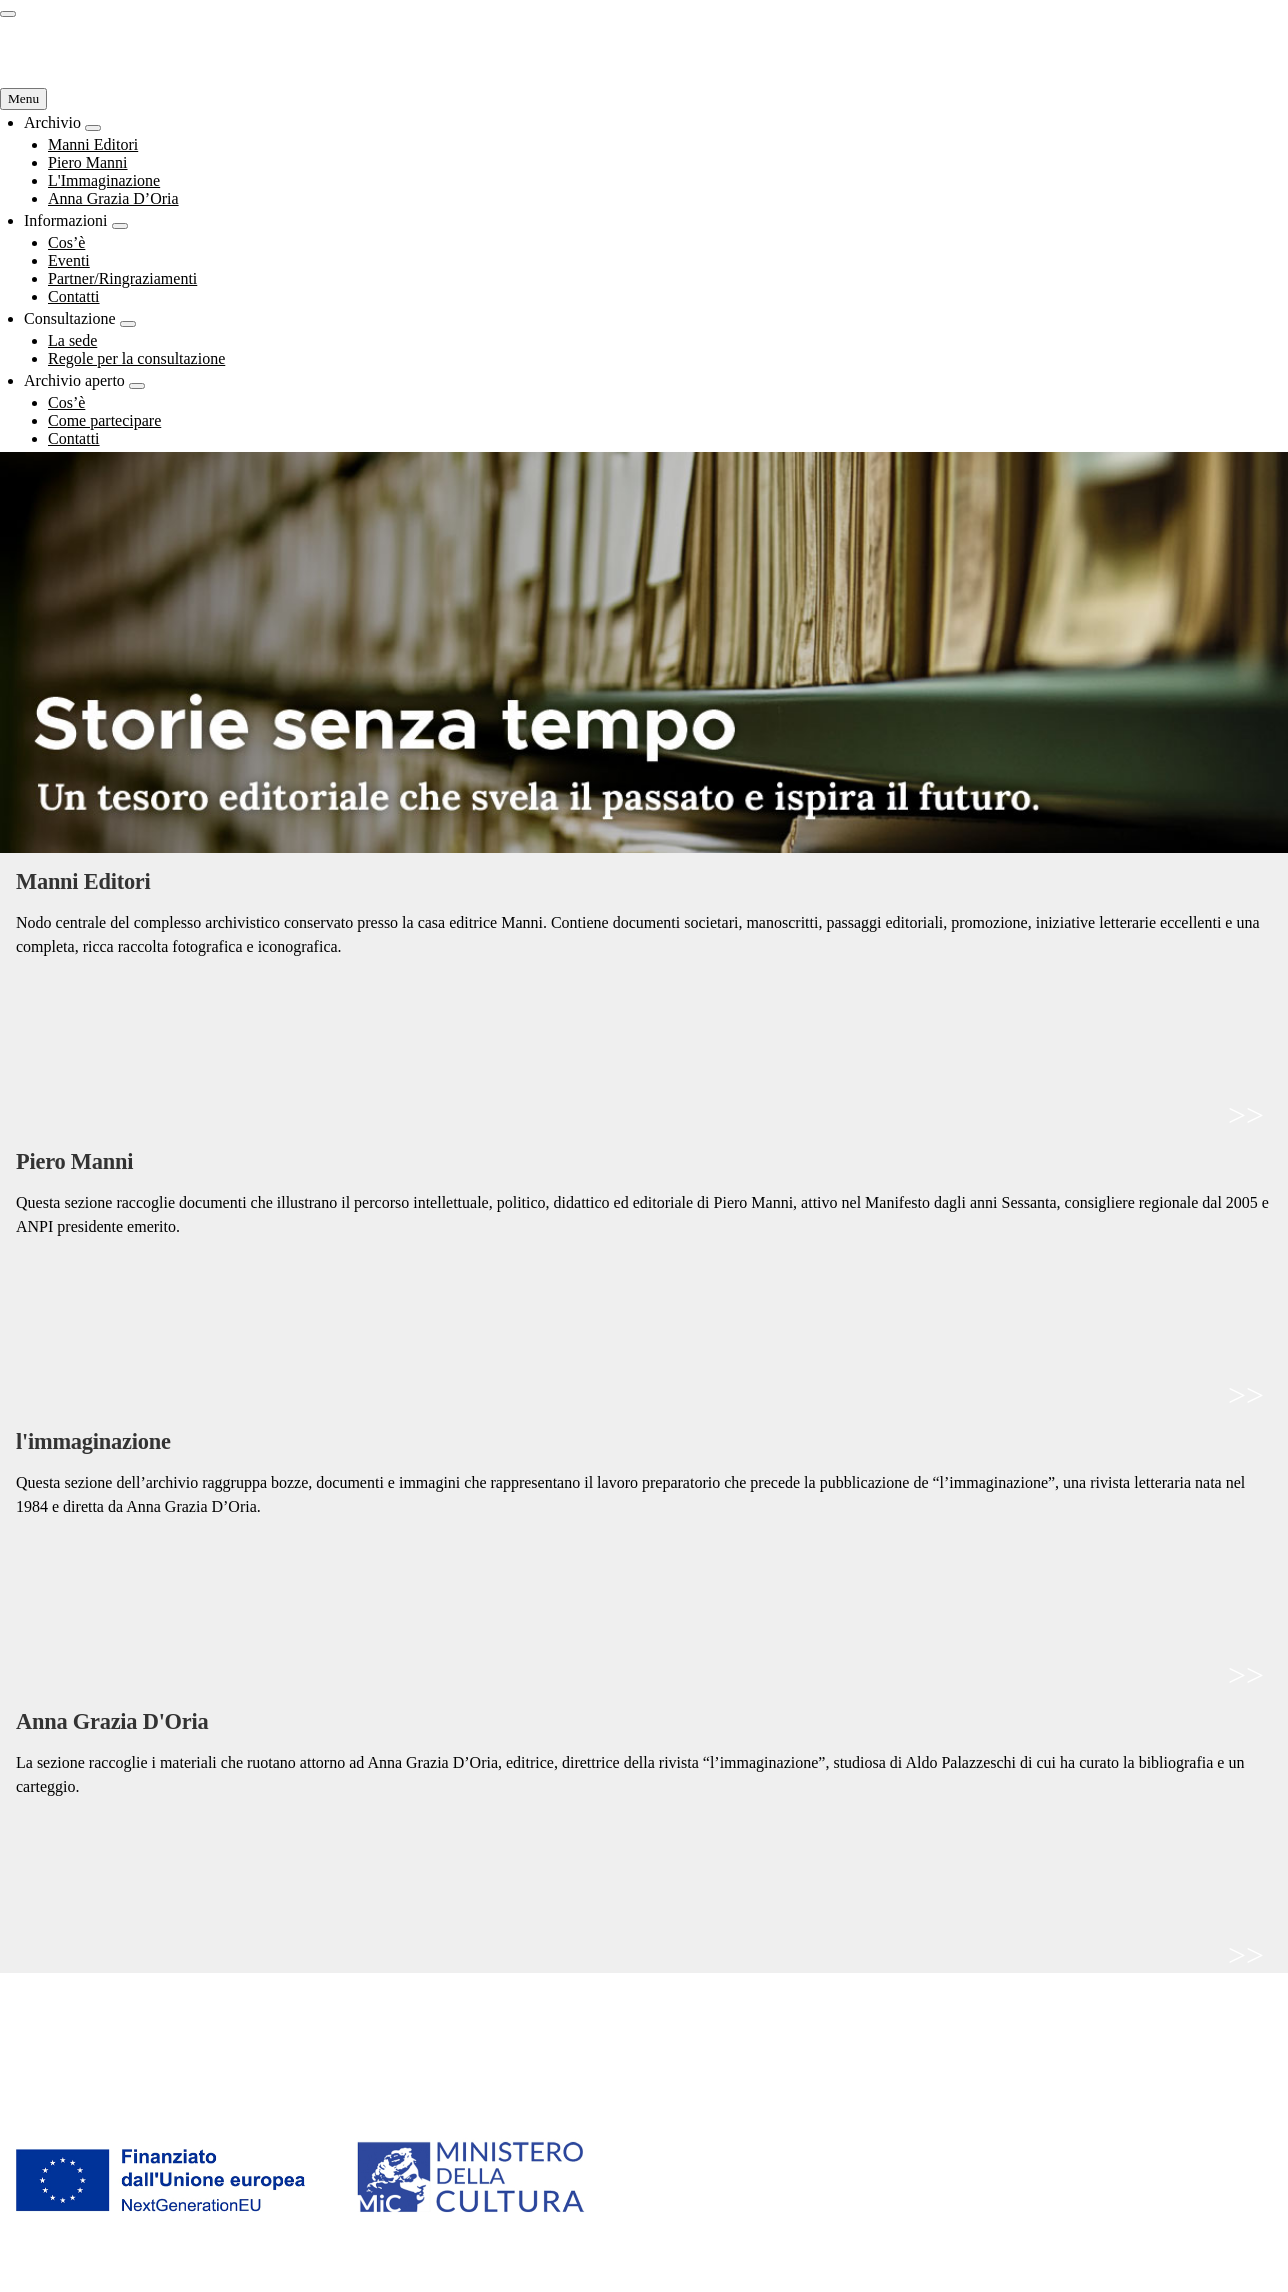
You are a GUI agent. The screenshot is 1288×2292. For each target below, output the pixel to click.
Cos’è (342, 2008)
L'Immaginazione (61, 2050)
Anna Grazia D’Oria (72, 2071)
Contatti (350, 2071)
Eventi (345, 2029)
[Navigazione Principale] (23, 99)
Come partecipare (1028, 2029)
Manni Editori (49, 2008)
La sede (671, 2008)
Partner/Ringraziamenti (404, 2050)
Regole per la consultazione (741, 2029)
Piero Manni (43, 2029)
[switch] (8, 14)
